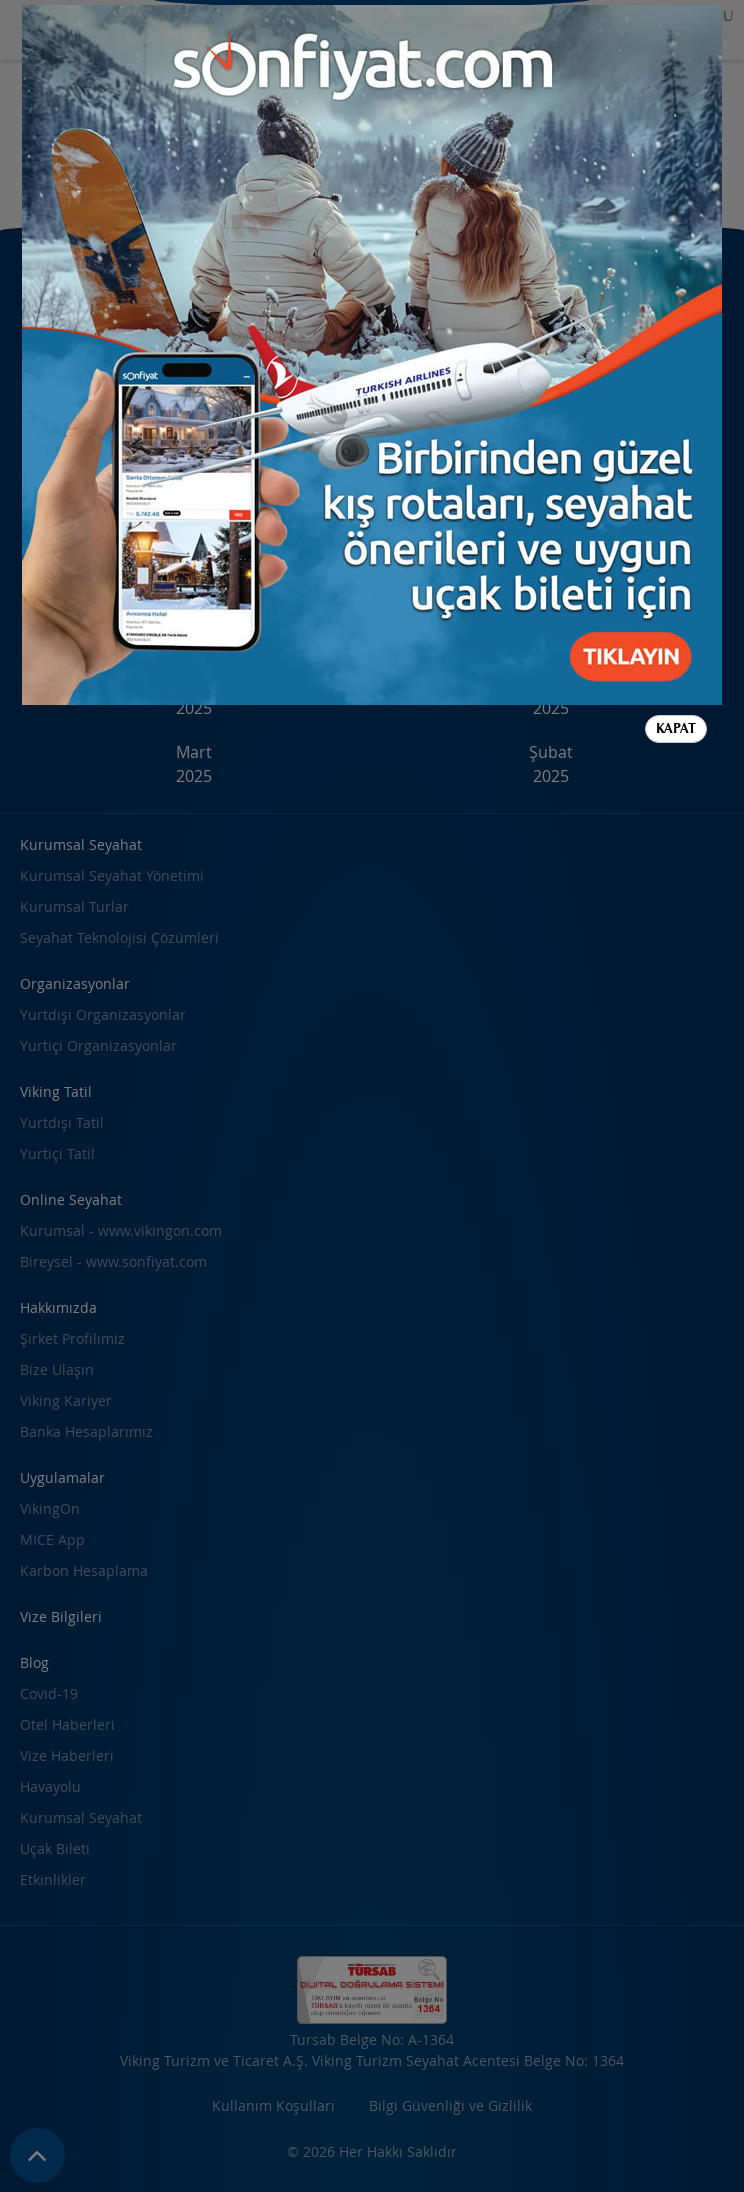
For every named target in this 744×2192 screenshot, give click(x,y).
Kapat (676, 728)
